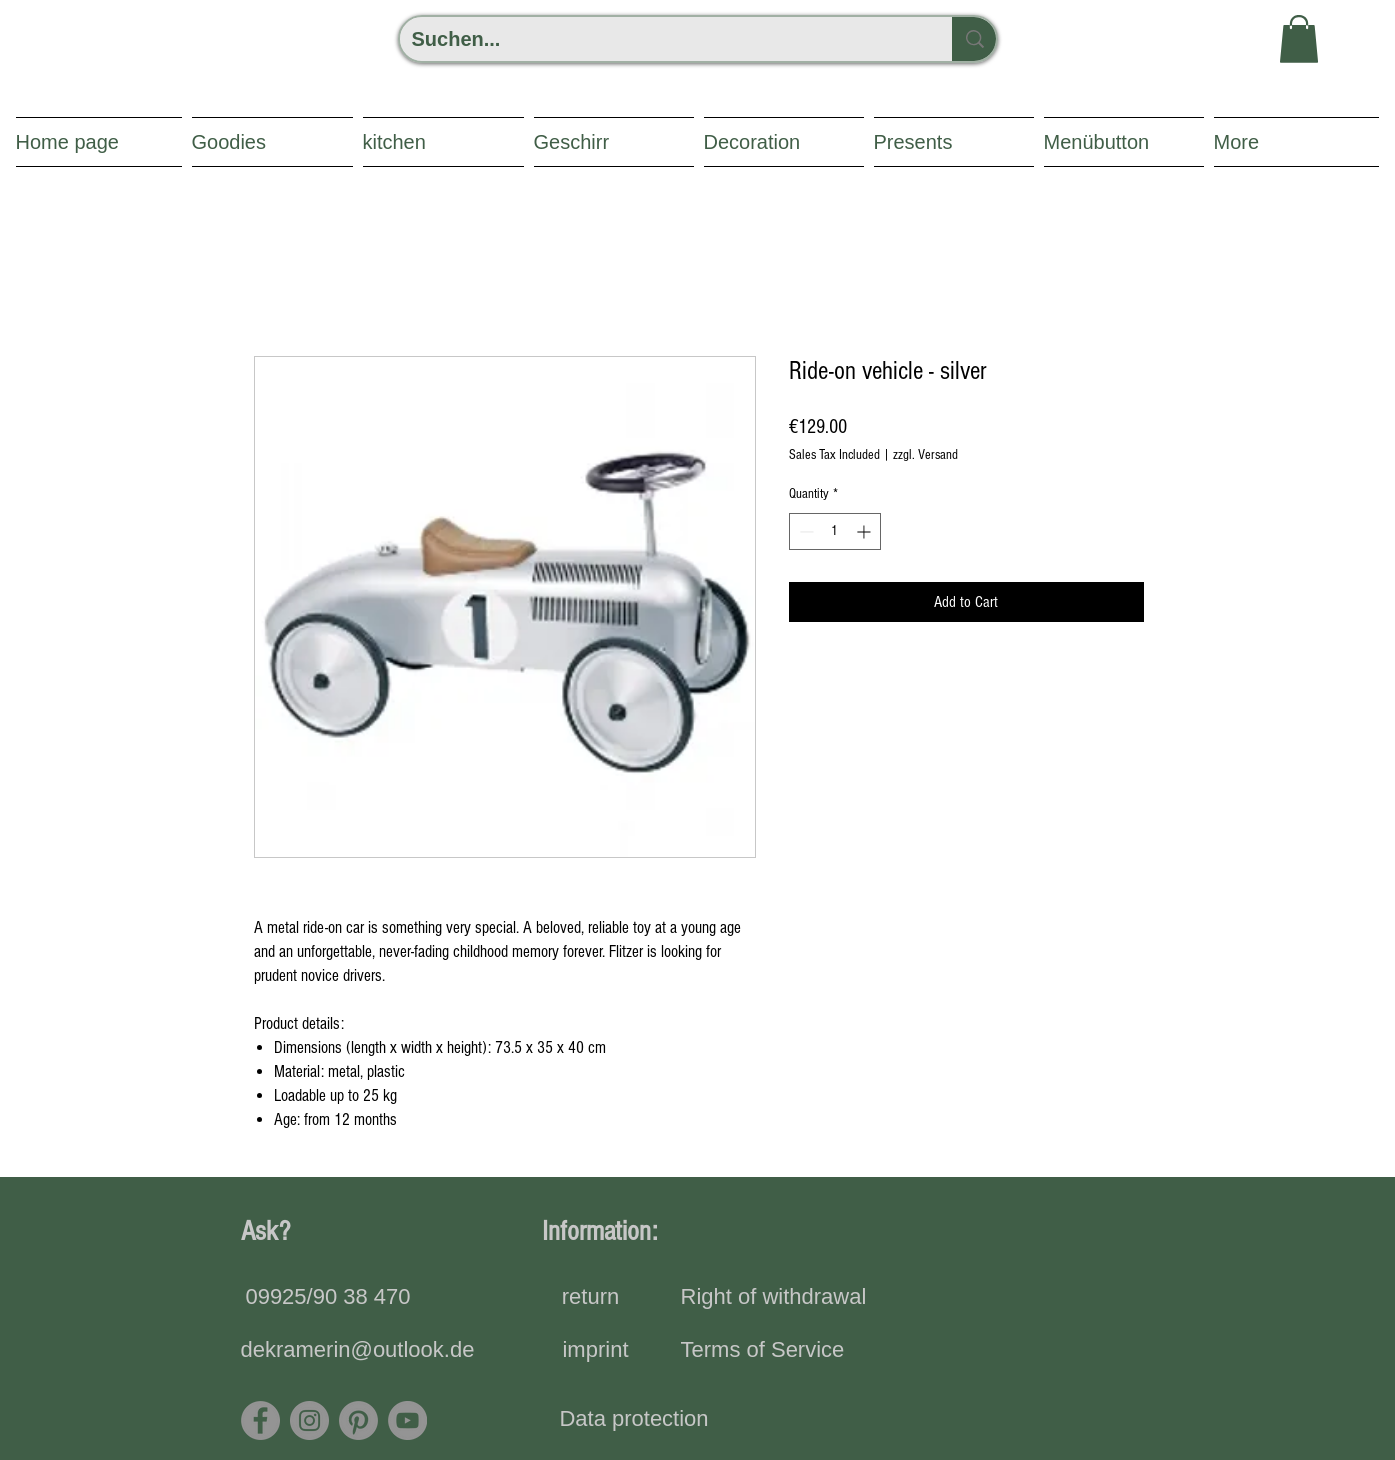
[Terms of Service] (763, 1351)
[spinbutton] (835, 531)
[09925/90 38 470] (328, 1298)
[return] (591, 1298)
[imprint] (596, 1351)
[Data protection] (634, 1420)
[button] (1299, 39)
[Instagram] (309, 1420)
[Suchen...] (661, 39)
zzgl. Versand (925, 455)
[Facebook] (260, 1420)
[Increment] (865, 531)
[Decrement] (804, 531)
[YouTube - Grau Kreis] (407, 1420)
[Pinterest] (358, 1420)
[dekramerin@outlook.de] (358, 1351)
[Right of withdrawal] (774, 1298)
